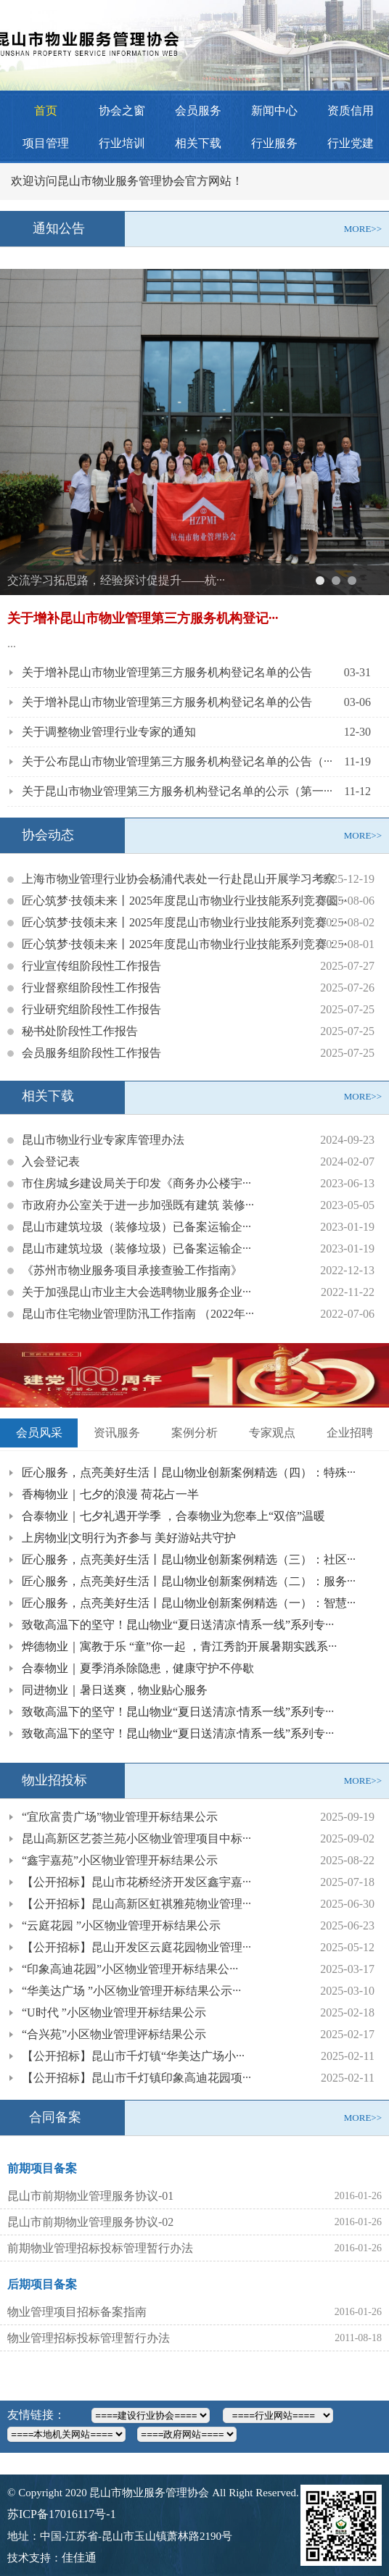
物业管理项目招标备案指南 (77, 2312)
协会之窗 (122, 110)
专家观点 (272, 1432)
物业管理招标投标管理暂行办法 (88, 2338)
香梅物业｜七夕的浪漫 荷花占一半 (110, 1494)
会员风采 (39, 1432)
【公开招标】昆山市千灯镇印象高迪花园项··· (136, 2078)
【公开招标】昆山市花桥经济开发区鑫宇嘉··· (136, 1882)
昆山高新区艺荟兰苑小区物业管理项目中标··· (136, 1838)
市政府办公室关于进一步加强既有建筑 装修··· (138, 1205)
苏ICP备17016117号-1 (61, 2514)
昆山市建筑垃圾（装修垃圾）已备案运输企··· (136, 1227)
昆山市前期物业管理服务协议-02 (90, 2222)
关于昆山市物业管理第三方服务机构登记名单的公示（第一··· (177, 791)
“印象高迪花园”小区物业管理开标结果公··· (130, 1969)
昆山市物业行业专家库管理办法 (103, 1140)
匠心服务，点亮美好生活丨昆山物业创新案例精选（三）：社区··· (189, 1559)
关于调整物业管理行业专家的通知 (109, 732)
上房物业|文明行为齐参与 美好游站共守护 (129, 1538)
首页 (45, 110)
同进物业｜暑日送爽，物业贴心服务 (115, 1690)
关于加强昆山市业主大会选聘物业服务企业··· (136, 1292)
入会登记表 (51, 1161)
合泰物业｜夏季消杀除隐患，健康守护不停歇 (138, 1668)
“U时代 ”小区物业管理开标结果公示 (114, 2012)
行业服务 (274, 143)
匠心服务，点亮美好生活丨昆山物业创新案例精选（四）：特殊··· (189, 1472)
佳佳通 (79, 2557)
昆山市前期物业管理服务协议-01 (90, 2196)
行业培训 (122, 143)
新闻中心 (274, 110)
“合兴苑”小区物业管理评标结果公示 (114, 2034)
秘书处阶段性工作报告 (80, 1031)
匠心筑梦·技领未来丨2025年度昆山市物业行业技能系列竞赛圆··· (184, 900)
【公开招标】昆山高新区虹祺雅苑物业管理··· (136, 1904)
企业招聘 (350, 1432)
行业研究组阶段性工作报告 (91, 1009)
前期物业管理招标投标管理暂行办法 (100, 2248)
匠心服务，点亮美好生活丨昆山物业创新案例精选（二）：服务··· (189, 1581)
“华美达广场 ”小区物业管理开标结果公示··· (131, 1991)
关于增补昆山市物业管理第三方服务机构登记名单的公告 (167, 672)
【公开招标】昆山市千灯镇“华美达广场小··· (133, 2056)
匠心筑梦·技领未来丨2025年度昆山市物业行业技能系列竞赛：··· (184, 922)
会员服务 (198, 110)
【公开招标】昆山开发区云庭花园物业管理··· (136, 1947)
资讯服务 (117, 1432)
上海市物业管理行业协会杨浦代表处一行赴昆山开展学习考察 (178, 879)
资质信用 (350, 110)
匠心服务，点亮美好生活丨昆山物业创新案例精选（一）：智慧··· (189, 1603)
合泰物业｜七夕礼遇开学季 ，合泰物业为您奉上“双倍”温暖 (173, 1516)
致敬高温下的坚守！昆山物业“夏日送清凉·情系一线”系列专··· (178, 1625)
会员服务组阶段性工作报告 (91, 1053)
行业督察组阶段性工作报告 (91, 987)
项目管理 (45, 143)
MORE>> (363, 228)
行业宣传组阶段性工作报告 (91, 966)
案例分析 (194, 1432)
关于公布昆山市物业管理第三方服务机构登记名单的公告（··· (177, 761)
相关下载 (198, 143)
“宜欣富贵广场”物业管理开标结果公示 (120, 1817)
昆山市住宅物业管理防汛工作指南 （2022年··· (138, 1314)
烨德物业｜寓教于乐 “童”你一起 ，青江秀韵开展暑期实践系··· (179, 1646)
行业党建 (350, 143)
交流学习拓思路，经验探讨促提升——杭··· (116, 580)
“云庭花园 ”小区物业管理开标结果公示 (121, 1925)
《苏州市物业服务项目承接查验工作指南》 (132, 1270)
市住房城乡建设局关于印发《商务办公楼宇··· (136, 1183)
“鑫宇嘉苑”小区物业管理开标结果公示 (120, 1860)
